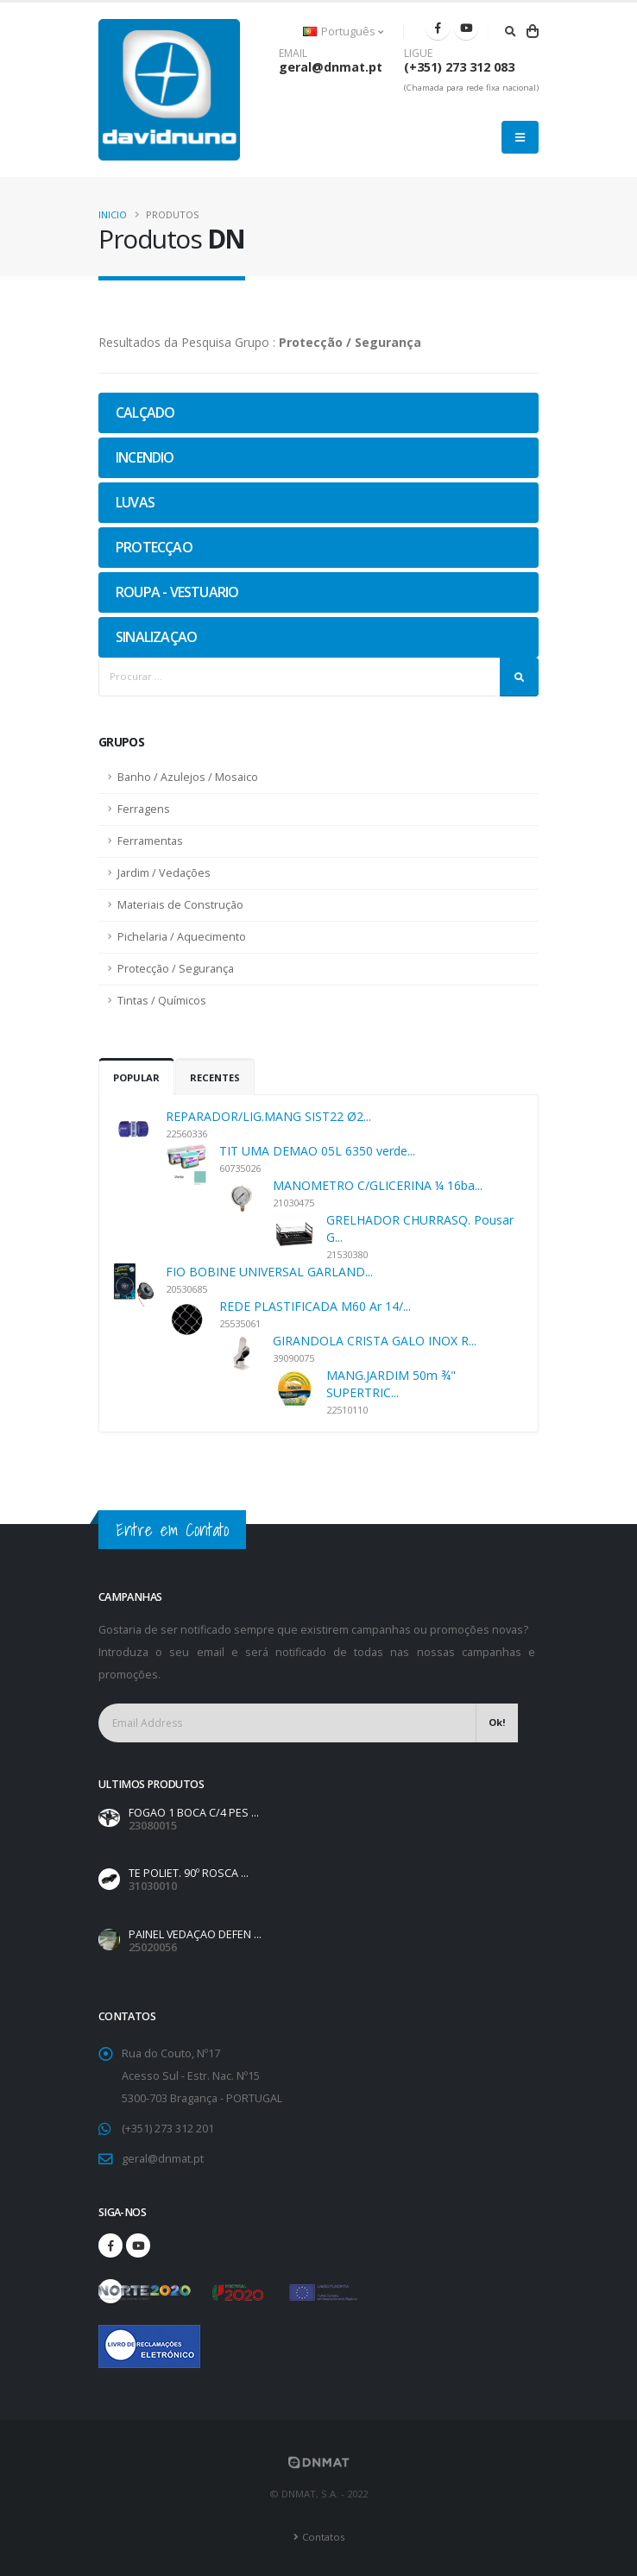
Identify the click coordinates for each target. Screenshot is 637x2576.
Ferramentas (150, 841)
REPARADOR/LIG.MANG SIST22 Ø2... (268, 1116)
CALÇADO (145, 412)
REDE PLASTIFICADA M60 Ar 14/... (315, 1306)
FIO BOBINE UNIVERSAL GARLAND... (269, 1271)
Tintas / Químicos (161, 1000)
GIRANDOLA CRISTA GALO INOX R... (374, 1340)
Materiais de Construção (180, 905)
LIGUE (418, 53)
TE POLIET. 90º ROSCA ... (189, 1873)
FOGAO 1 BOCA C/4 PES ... (194, 1812)
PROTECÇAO (154, 547)
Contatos (323, 2536)
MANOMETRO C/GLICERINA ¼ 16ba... (377, 1185)
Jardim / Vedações (164, 873)
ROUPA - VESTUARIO (177, 592)
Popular (136, 1077)
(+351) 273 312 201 (168, 2128)
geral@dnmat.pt (330, 67)
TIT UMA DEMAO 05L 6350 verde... (317, 1151)
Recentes (215, 1077)
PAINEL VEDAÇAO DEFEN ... (195, 1934)
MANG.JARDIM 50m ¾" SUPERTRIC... (391, 1384)
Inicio (112, 214)
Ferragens (143, 809)
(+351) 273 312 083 (459, 67)
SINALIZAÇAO (156, 636)
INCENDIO (145, 457)
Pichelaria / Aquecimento (181, 936)
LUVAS (135, 502)
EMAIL (293, 53)
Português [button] (343, 31)
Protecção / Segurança (175, 968)
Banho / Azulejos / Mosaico (187, 777)
